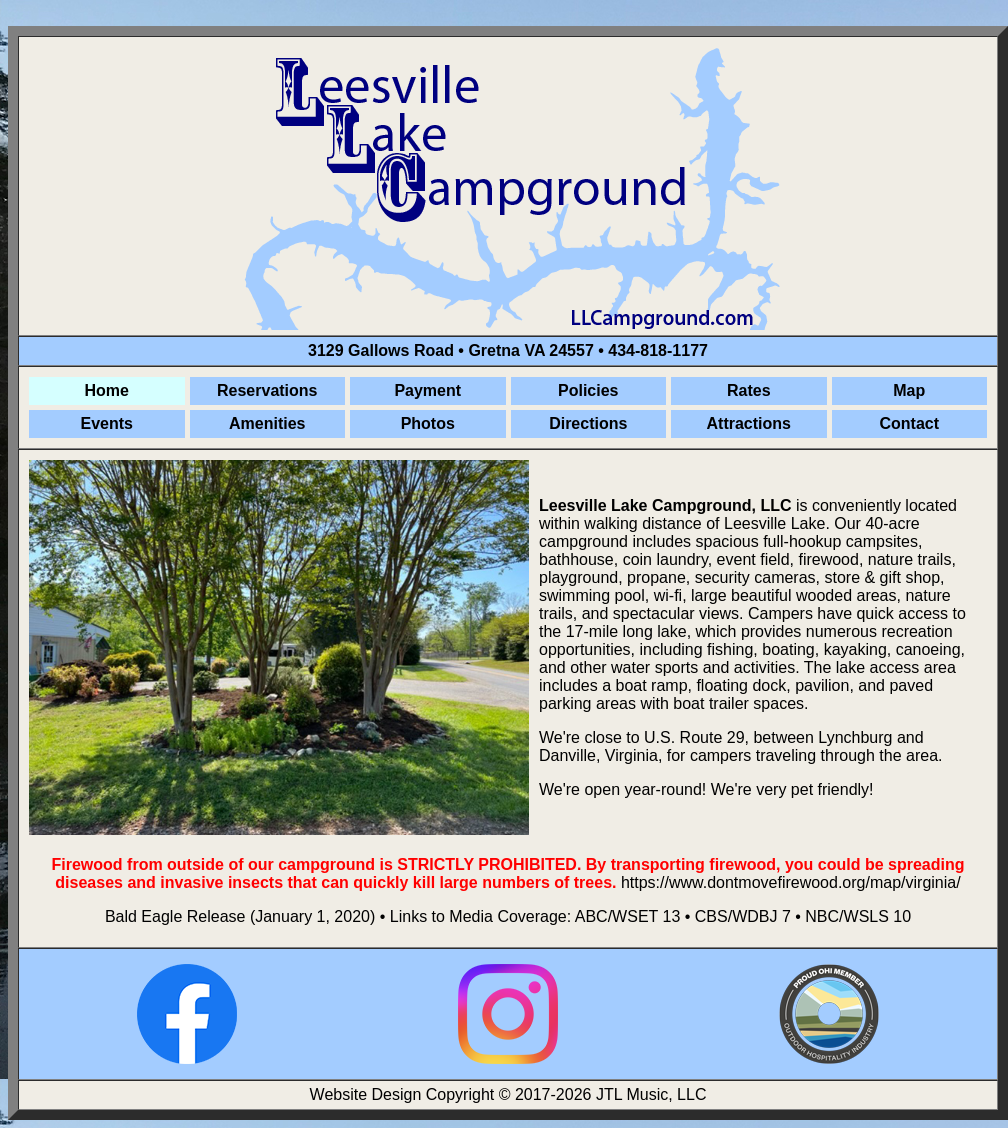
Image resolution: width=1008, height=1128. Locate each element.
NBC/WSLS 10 (858, 916)
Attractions (749, 423)
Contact (909, 423)
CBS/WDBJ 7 (743, 916)
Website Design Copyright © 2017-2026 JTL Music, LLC (508, 1094)
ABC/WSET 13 (628, 916)
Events (107, 423)
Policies (588, 390)
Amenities (267, 423)
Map (909, 390)
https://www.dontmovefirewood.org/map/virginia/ (791, 882)
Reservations (267, 390)
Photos (428, 423)
